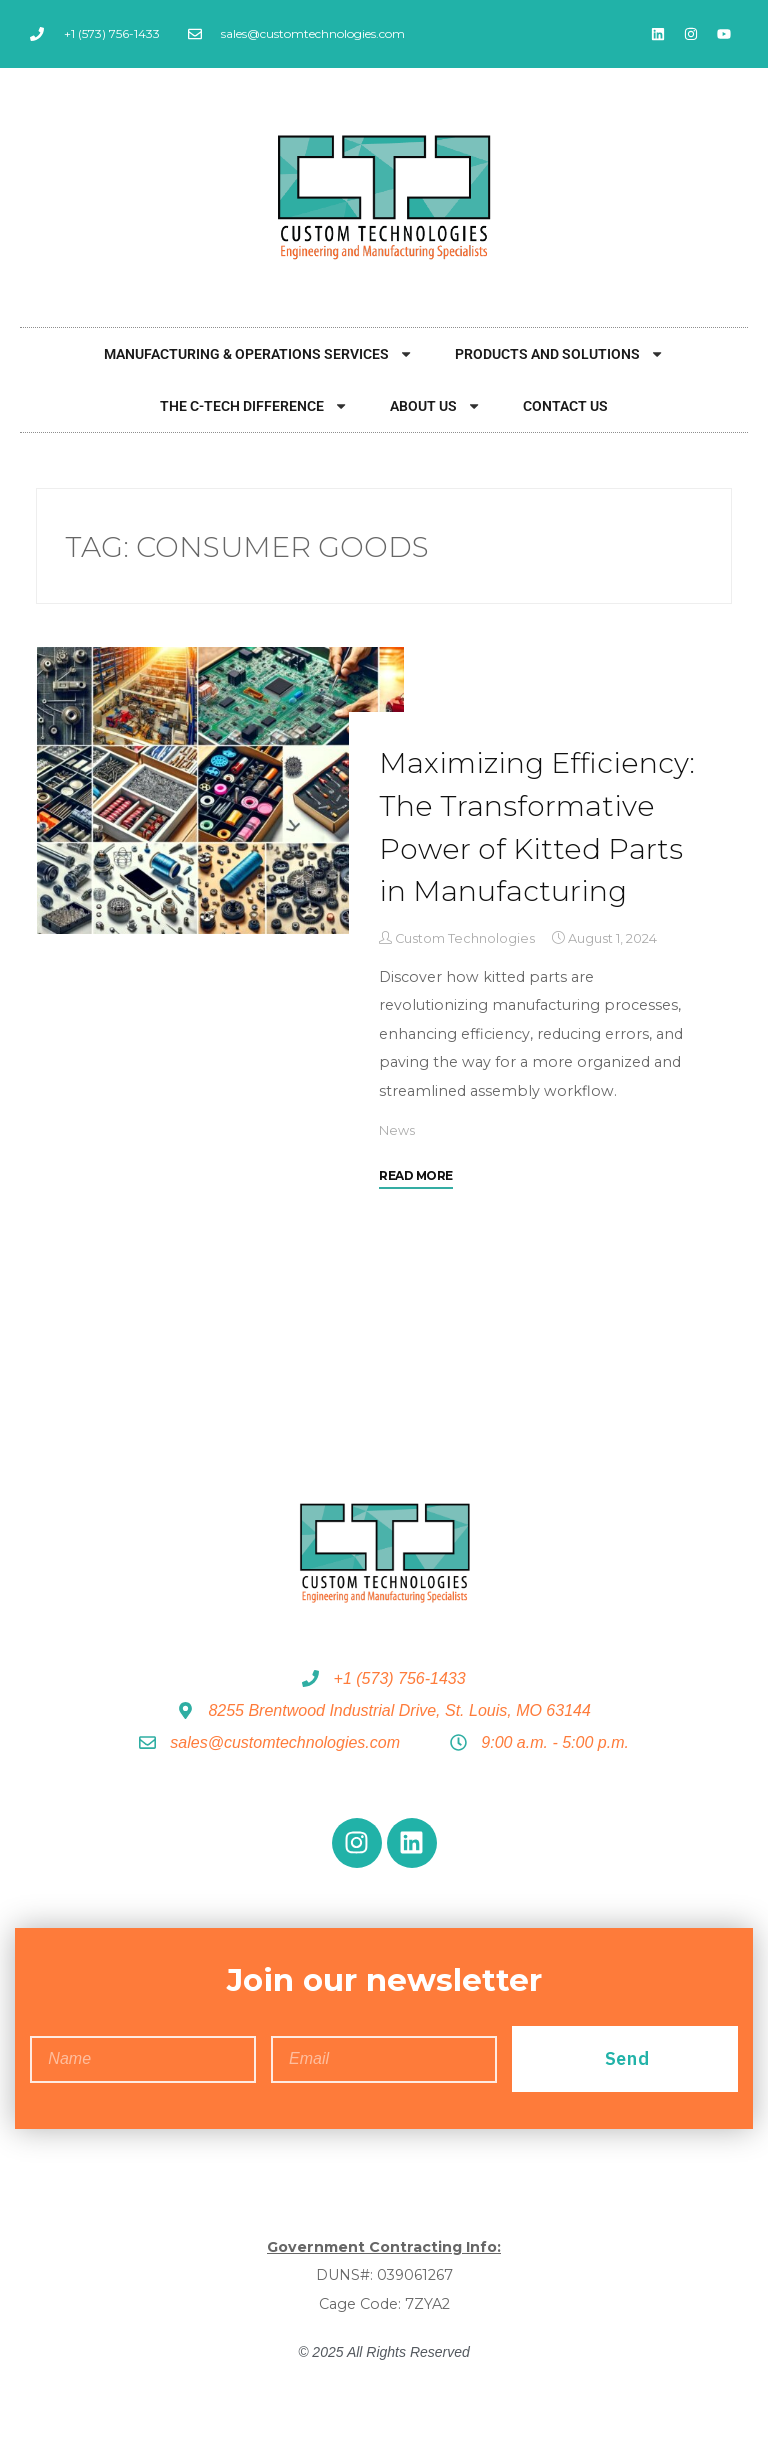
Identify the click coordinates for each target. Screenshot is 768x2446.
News (397, 1130)
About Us (435, 406)
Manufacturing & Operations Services (258, 354)
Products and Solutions (559, 354)
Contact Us (565, 406)
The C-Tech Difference (254, 406)
